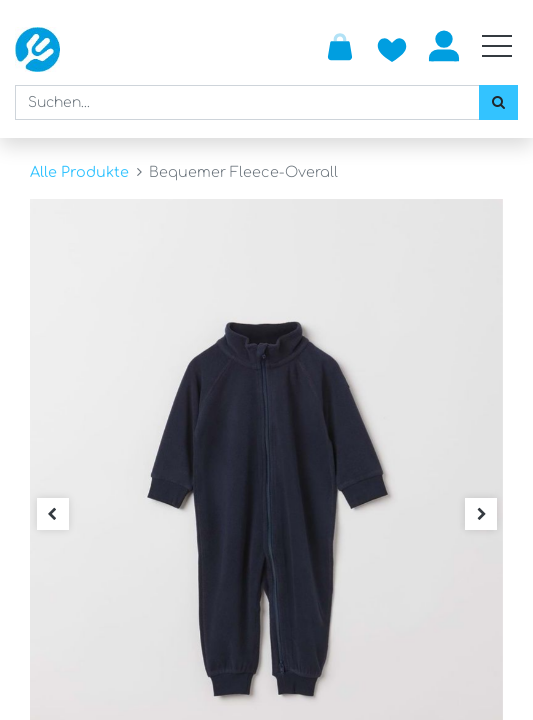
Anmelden (444, 46)
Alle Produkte (79, 172)
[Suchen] (498, 102)
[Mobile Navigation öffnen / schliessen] (497, 46)
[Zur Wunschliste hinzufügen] (392, 46)
